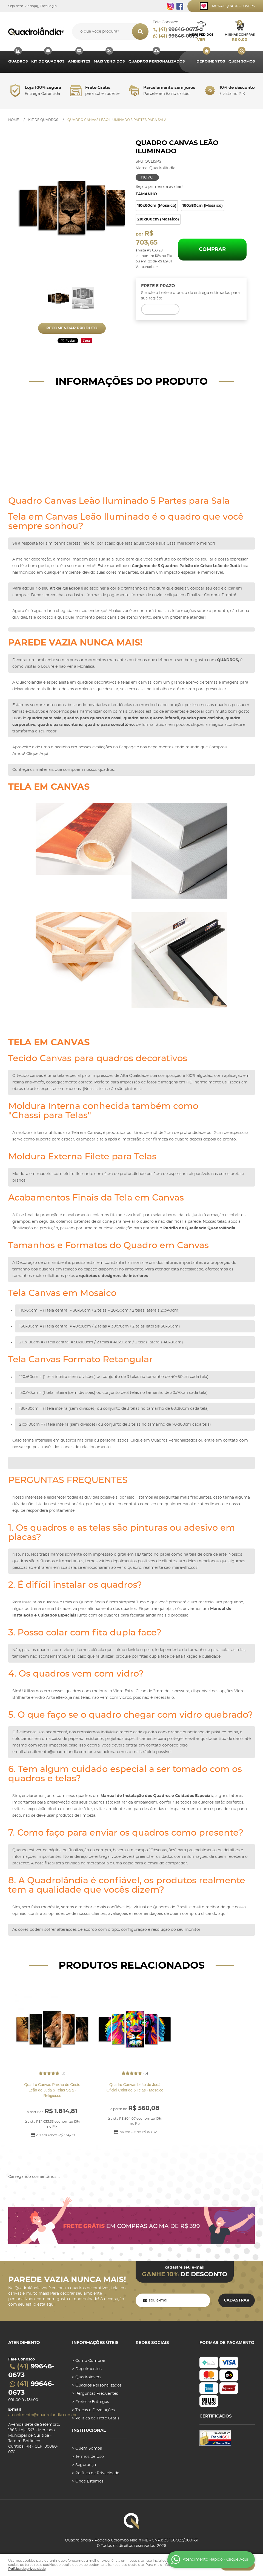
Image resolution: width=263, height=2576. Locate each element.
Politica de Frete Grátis (97, 2418)
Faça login (48, 6)
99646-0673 (178, 29)
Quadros (18, 61)
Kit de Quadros (47, 61)
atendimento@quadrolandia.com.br (58, 1752)
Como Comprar (90, 2361)
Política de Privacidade (97, 2473)
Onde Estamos (89, 2481)
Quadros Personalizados (156, 61)
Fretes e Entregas (92, 2402)
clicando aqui (214, 1914)
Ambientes (79, 61)
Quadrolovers (88, 2377)
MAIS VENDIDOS (109, 61)
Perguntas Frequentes (96, 2394)
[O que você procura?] (140, 31)
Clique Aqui (37, 754)
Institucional (89, 2430)
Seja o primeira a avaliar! (159, 187)
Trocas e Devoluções (95, 2410)
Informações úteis (95, 2343)
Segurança (85, 2465)
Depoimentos (210, 61)
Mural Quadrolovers (233, 6)
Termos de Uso (89, 2457)
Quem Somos (241, 61)
